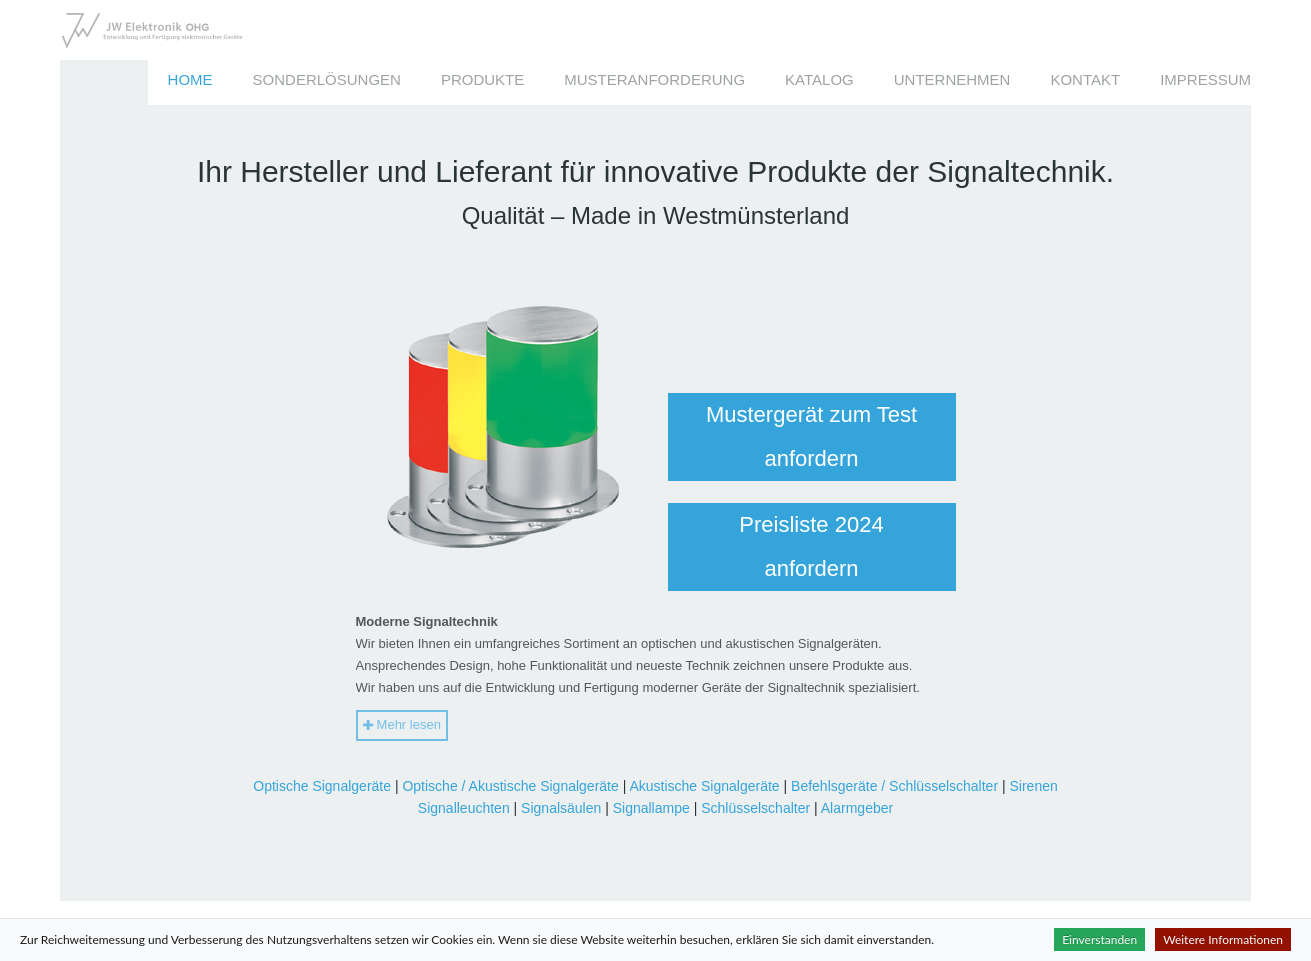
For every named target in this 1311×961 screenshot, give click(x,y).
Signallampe (651, 808)
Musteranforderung (654, 79)
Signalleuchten (464, 808)
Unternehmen (952, 79)
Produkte (482, 79)
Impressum (1205, 79)
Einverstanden (1099, 939)
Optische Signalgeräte (322, 786)
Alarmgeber (857, 808)
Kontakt (1085, 79)
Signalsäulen (561, 808)
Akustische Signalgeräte (704, 786)
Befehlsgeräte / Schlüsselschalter (894, 786)
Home (190, 79)
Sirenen (1033, 786)
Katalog (819, 79)
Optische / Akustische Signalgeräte (510, 786)
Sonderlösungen (327, 79)
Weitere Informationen (1223, 939)
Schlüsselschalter (755, 808)
